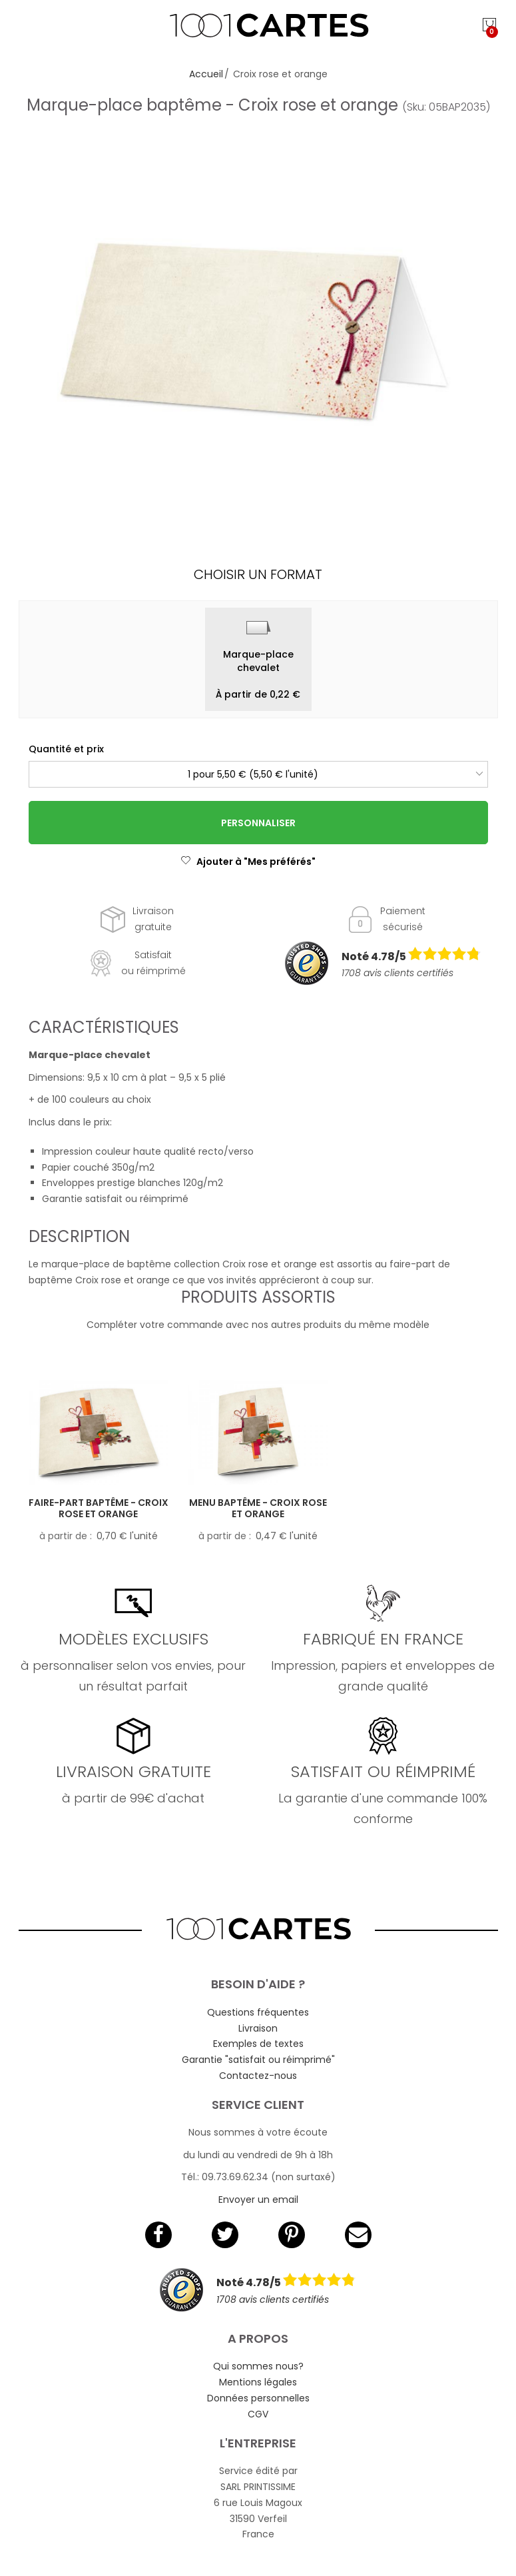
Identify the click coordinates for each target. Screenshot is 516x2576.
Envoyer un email (258, 2199)
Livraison (258, 2028)
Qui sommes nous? (258, 2366)
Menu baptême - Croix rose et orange (258, 1508)
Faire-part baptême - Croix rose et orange (98, 1508)
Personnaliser (258, 823)
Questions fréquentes (258, 2012)
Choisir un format (258, 574)
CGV (258, 2414)
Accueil (206, 74)
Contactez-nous (258, 2075)
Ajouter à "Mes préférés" (248, 861)
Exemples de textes (258, 2043)
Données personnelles (258, 2398)
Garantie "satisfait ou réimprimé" (258, 2059)
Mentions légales (258, 2382)
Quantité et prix (66, 749)
